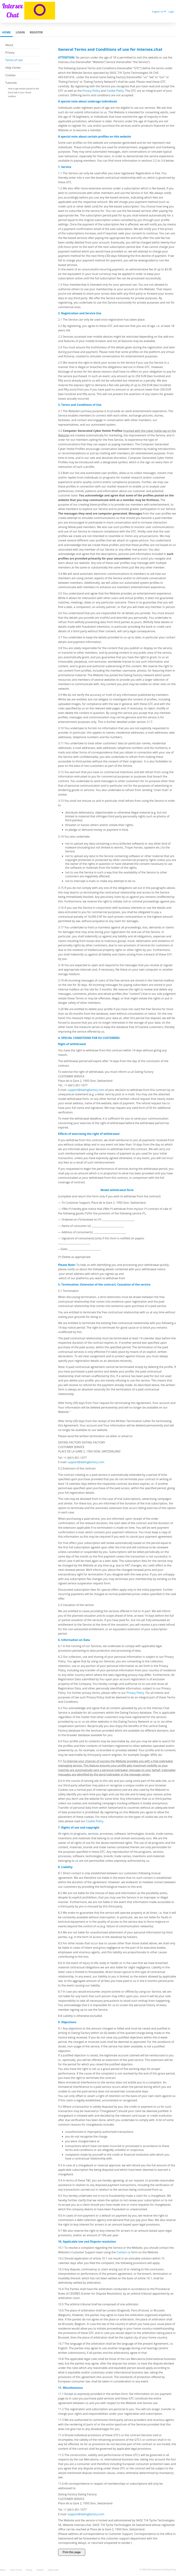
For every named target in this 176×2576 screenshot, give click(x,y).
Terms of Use (14, 60)
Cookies (10, 75)
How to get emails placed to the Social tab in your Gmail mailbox (23, 92)
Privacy (10, 52)
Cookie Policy (115, 91)
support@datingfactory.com (86, 1090)
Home (6, 32)
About (9, 45)
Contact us (123, 2252)
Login (171, 11)
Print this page (72, 2552)
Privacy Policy (91, 91)
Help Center (13, 68)
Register (36, 32)
